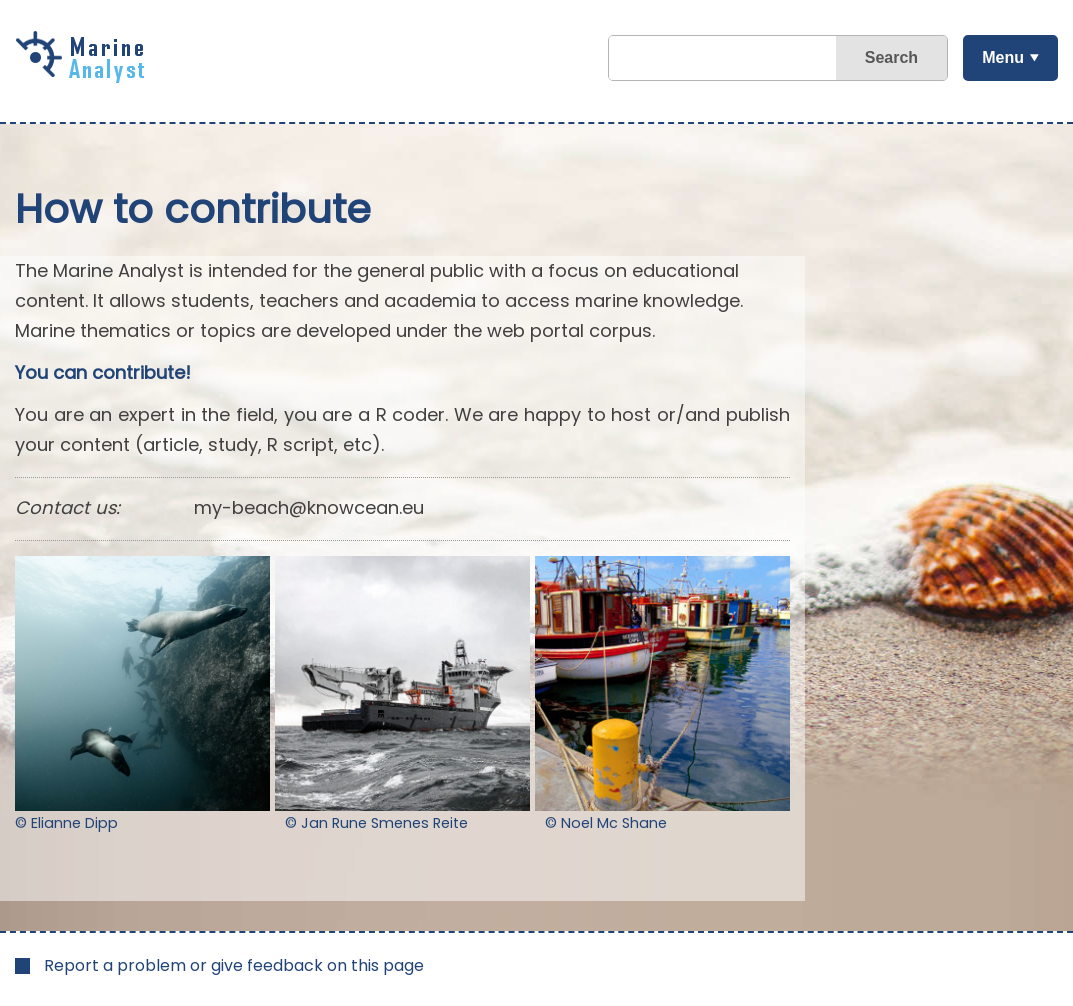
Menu (1003, 57)
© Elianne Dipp (66, 823)
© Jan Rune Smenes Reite (376, 823)
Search (891, 57)
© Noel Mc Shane (606, 823)
